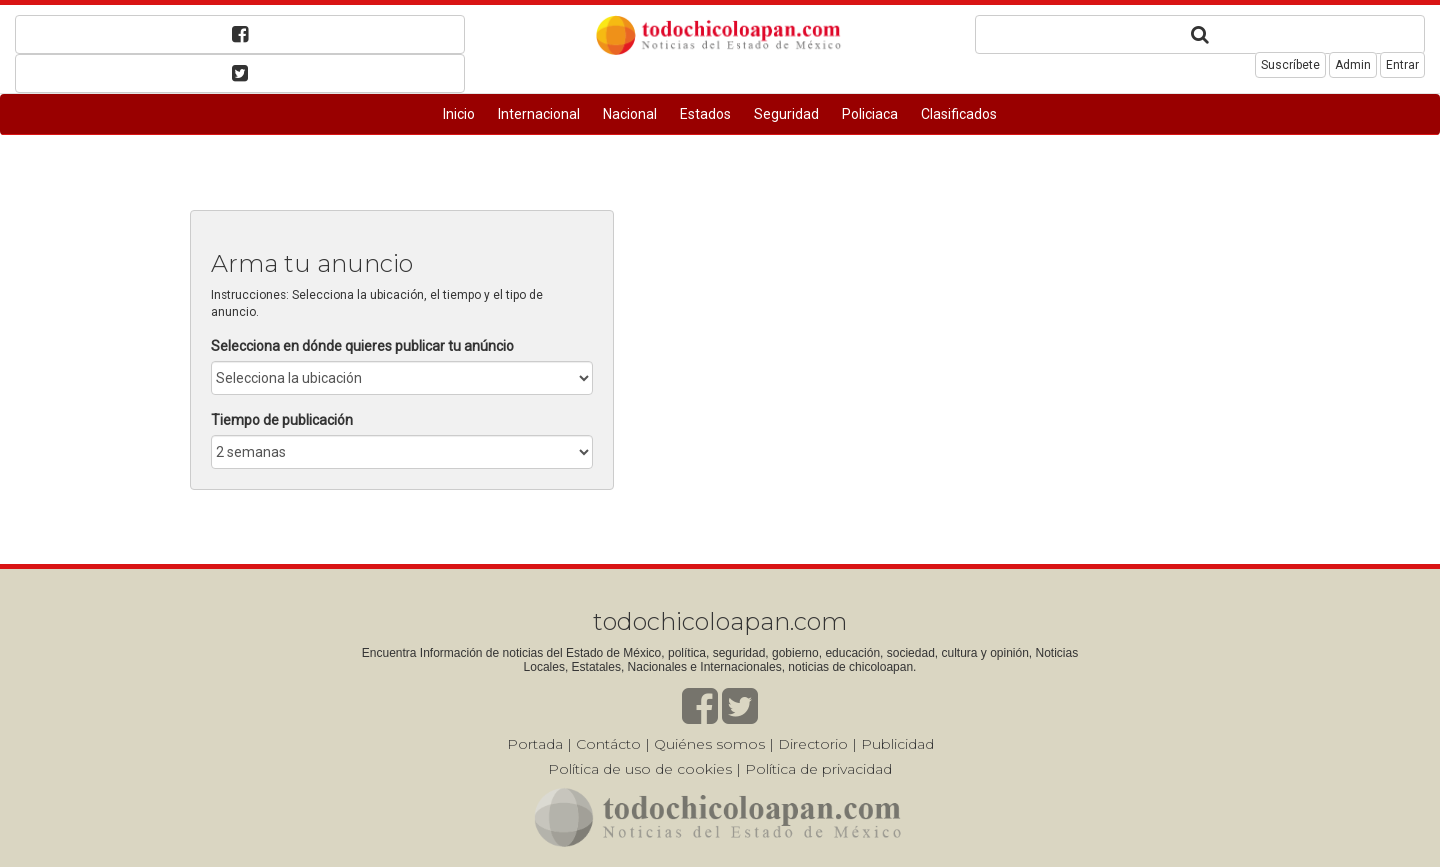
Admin (1353, 65)
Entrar (1402, 65)
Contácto (608, 744)
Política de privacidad (818, 769)
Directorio (813, 744)
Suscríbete (1290, 65)
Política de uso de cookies (640, 769)
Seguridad (786, 114)
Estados (705, 114)
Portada (535, 744)
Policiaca (870, 114)
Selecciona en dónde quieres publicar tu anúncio (362, 346)
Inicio (459, 114)
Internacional (539, 114)
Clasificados (959, 114)
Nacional (630, 114)
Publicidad (897, 744)
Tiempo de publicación (282, 420)
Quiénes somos (709, 744)
